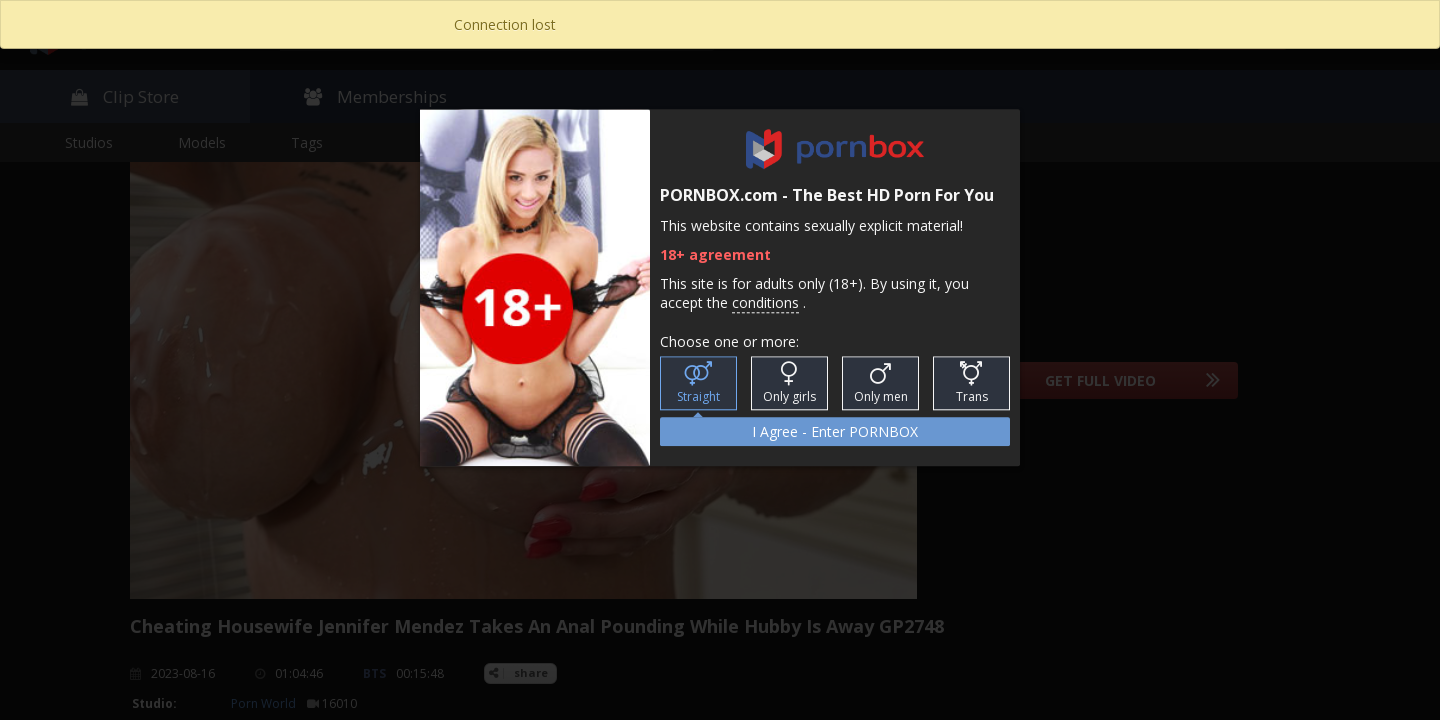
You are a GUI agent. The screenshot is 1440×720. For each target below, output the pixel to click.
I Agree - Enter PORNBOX (835, 432)
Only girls (789, 384)
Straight (698, 384)
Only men (881, 384)
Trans (972, 384)
